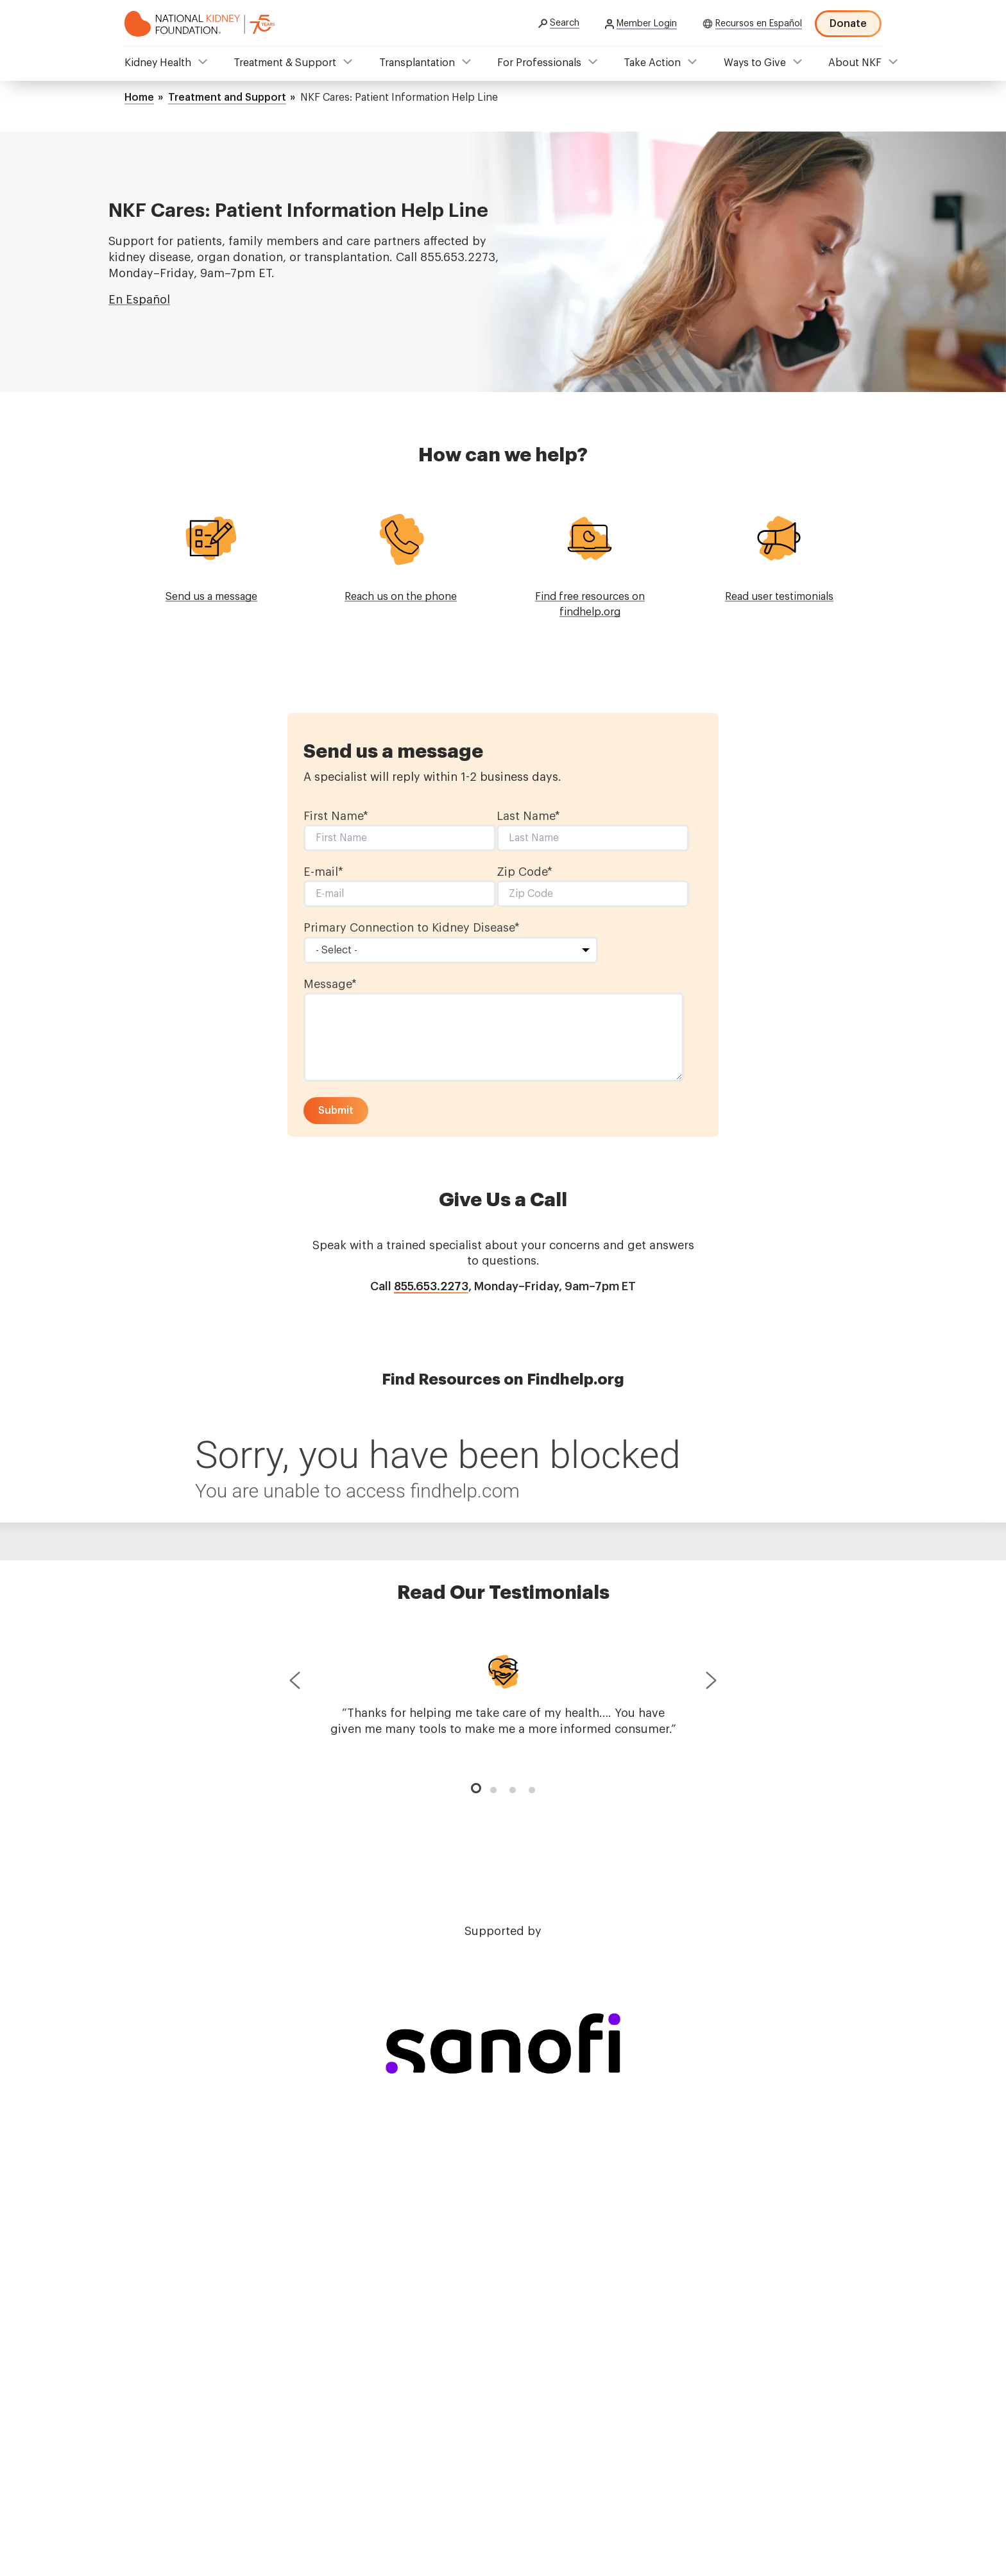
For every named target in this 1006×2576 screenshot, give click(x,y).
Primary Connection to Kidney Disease (411, 928)
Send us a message (211, 597)
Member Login (647, 23)
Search (564, 23)
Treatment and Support (227, 97)
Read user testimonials (779, 597)
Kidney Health (157, 63)
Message (330, 984)
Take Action (652, 63)
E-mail (323, 872)
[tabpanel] (503, 1692)
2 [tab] (493, 1790)
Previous (293, 1682)
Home (139, 97)
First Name (335, 816)
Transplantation (417, 63)
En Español (139, 299)
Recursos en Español (758, 23)
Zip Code (524, 872)
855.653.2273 (431, 1286)
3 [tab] (512, 1790)
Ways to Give (755, 63)
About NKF (855, 63)
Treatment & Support (285, 63)
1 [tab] (474, 1786)
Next (712, 1682)
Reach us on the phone (401, 597)
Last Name (528, 816)
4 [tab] (531, 1790)
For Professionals (539, 63)
